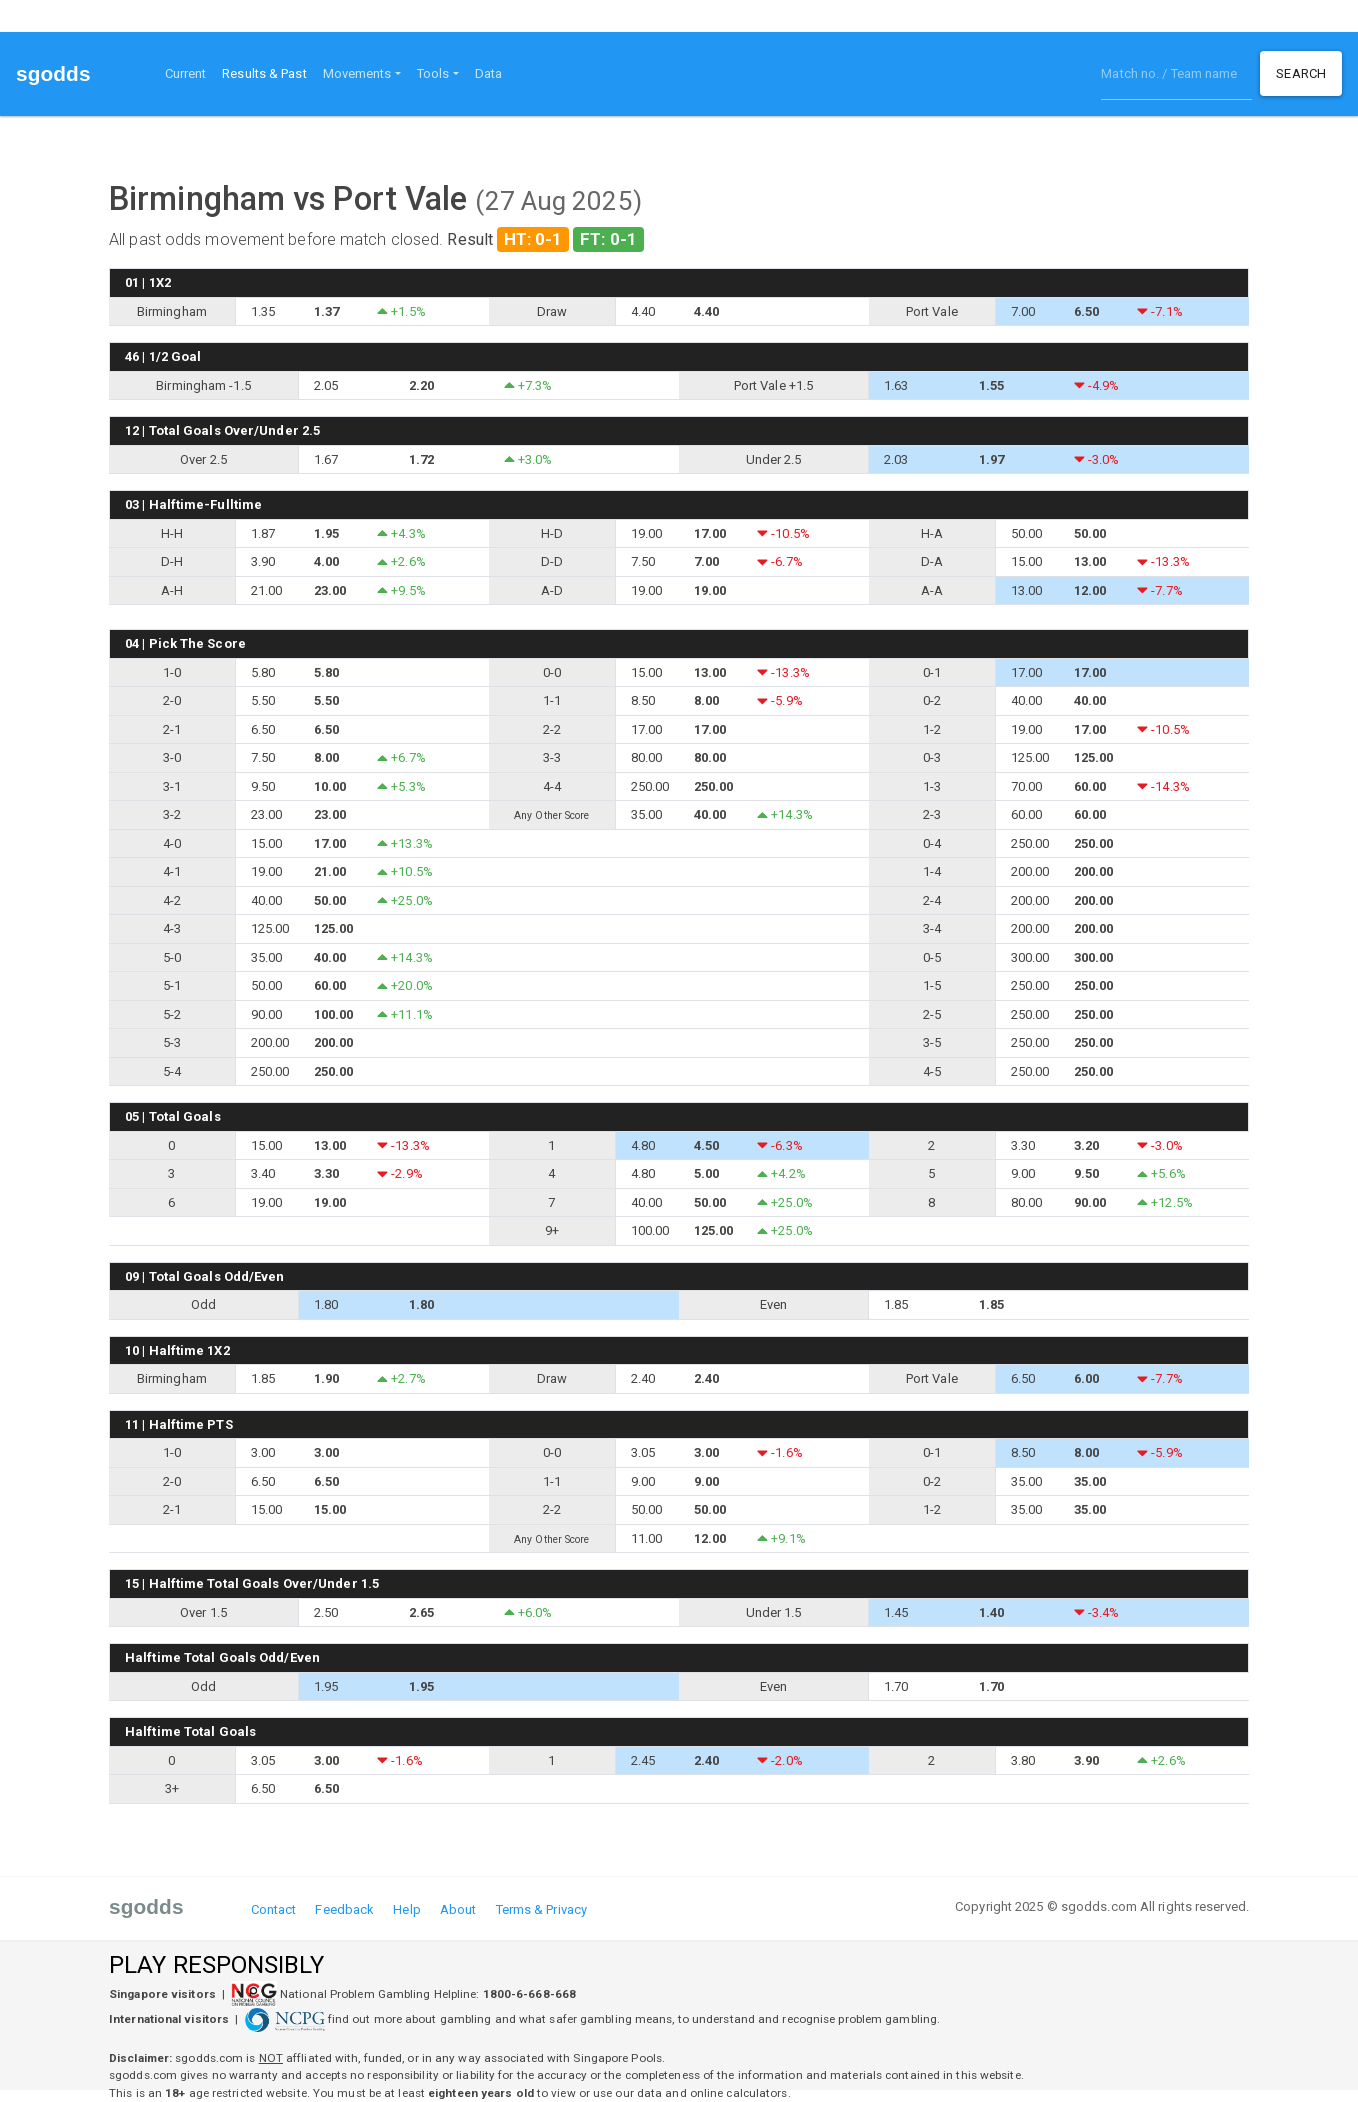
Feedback (344, 1909)
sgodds (53, 73)
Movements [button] (357, 73)
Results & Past (268, 72)
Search (1301, 73)
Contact (274, 1909)
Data (488, 73)
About (458, 1909)
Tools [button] (433, 73)
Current (186, 73)
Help (406, 1909)
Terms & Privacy (542, 1909)
